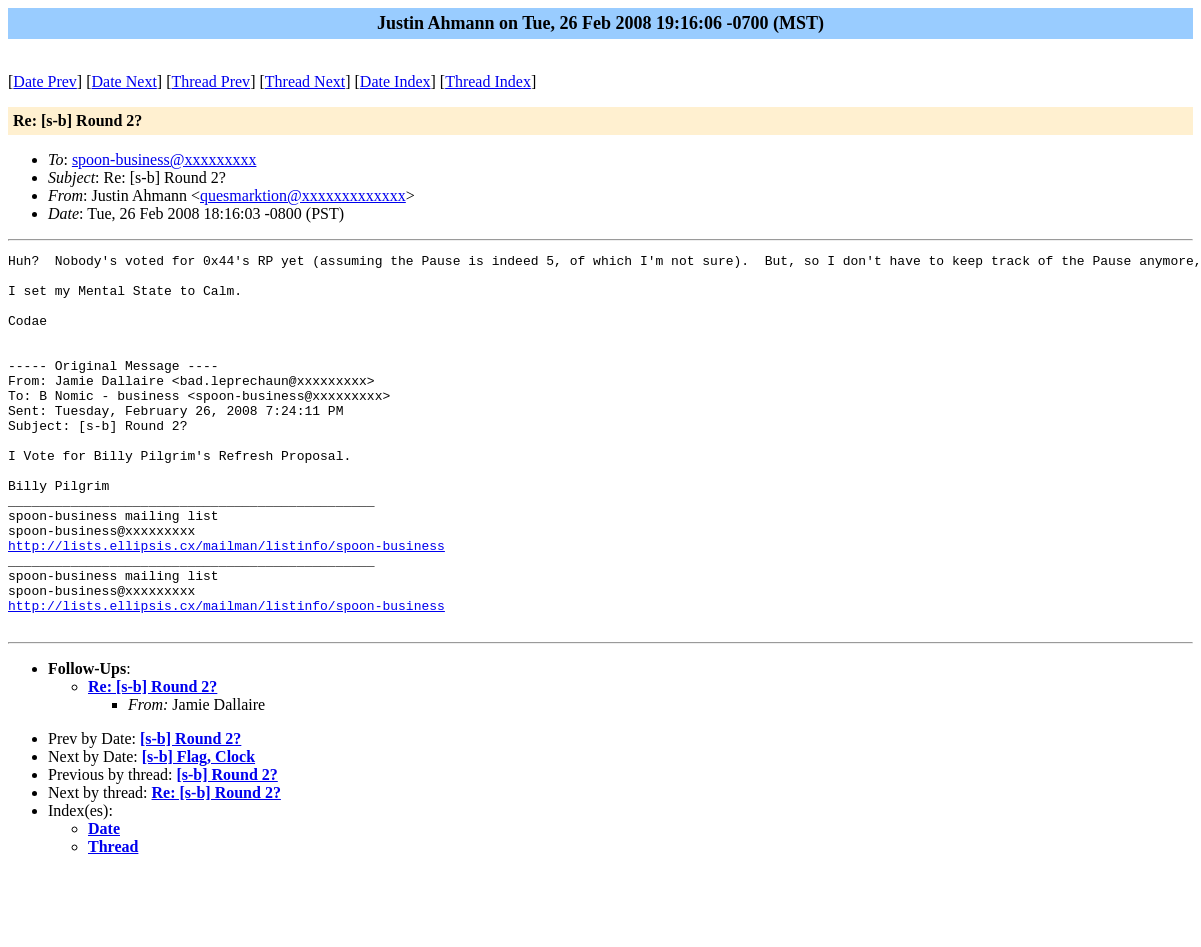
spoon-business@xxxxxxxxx (164, 159)
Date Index (395, 81)
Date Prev (45, 81)
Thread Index (488, 81)
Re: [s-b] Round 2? (152, 761)
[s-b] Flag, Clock (198, 831)
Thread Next (305, 81)
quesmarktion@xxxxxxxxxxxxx (303, 195)
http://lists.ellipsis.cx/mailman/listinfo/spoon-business (226, 605)
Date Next (124, 81)
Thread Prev (210, 81)
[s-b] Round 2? (190, 813)
